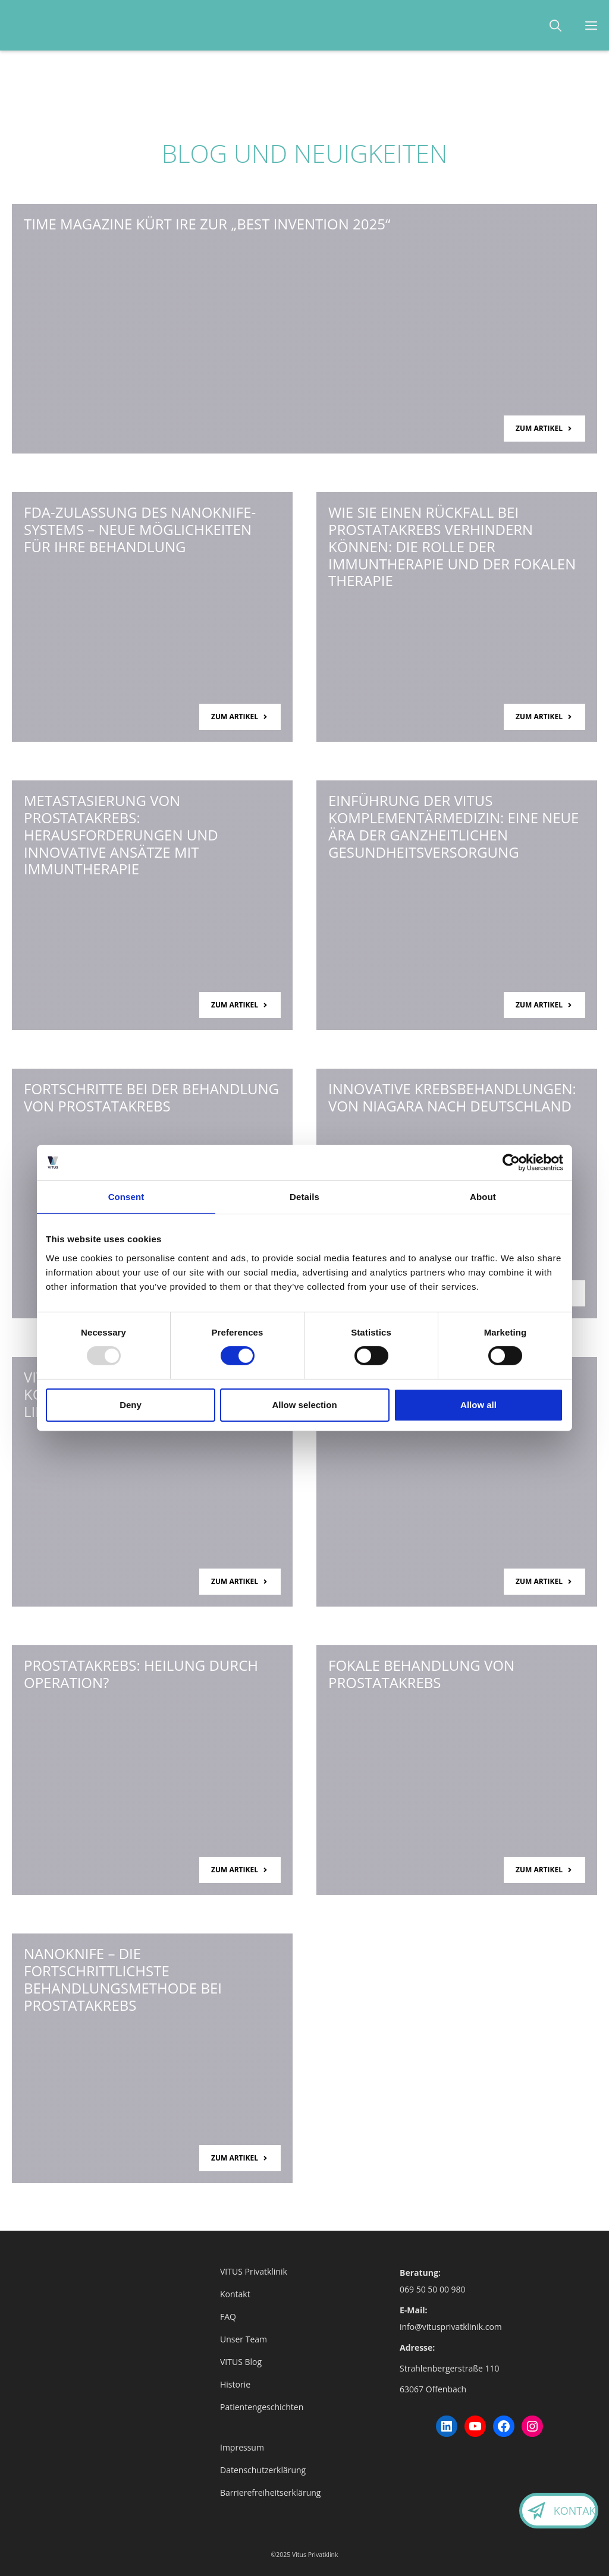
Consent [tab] (126, 1197)
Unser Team (243, 2339)
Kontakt (565, 2510)
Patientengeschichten (261, 2407)
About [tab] (483, 1197)
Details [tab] (304, 1197)
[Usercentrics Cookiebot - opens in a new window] (511, 1163)
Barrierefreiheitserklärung (270, 2492)
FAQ (228, 2316)
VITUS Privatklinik (253, 2271)
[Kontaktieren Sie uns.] (527, 2513)
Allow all (478, 1405)
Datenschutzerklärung (263, 2470)
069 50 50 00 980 (433, 2289)
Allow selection (304, 1405)
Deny (131, 1405)
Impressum (242, 2447)
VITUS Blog (241, 2361)
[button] (555, 25)
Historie (235, 2384)
